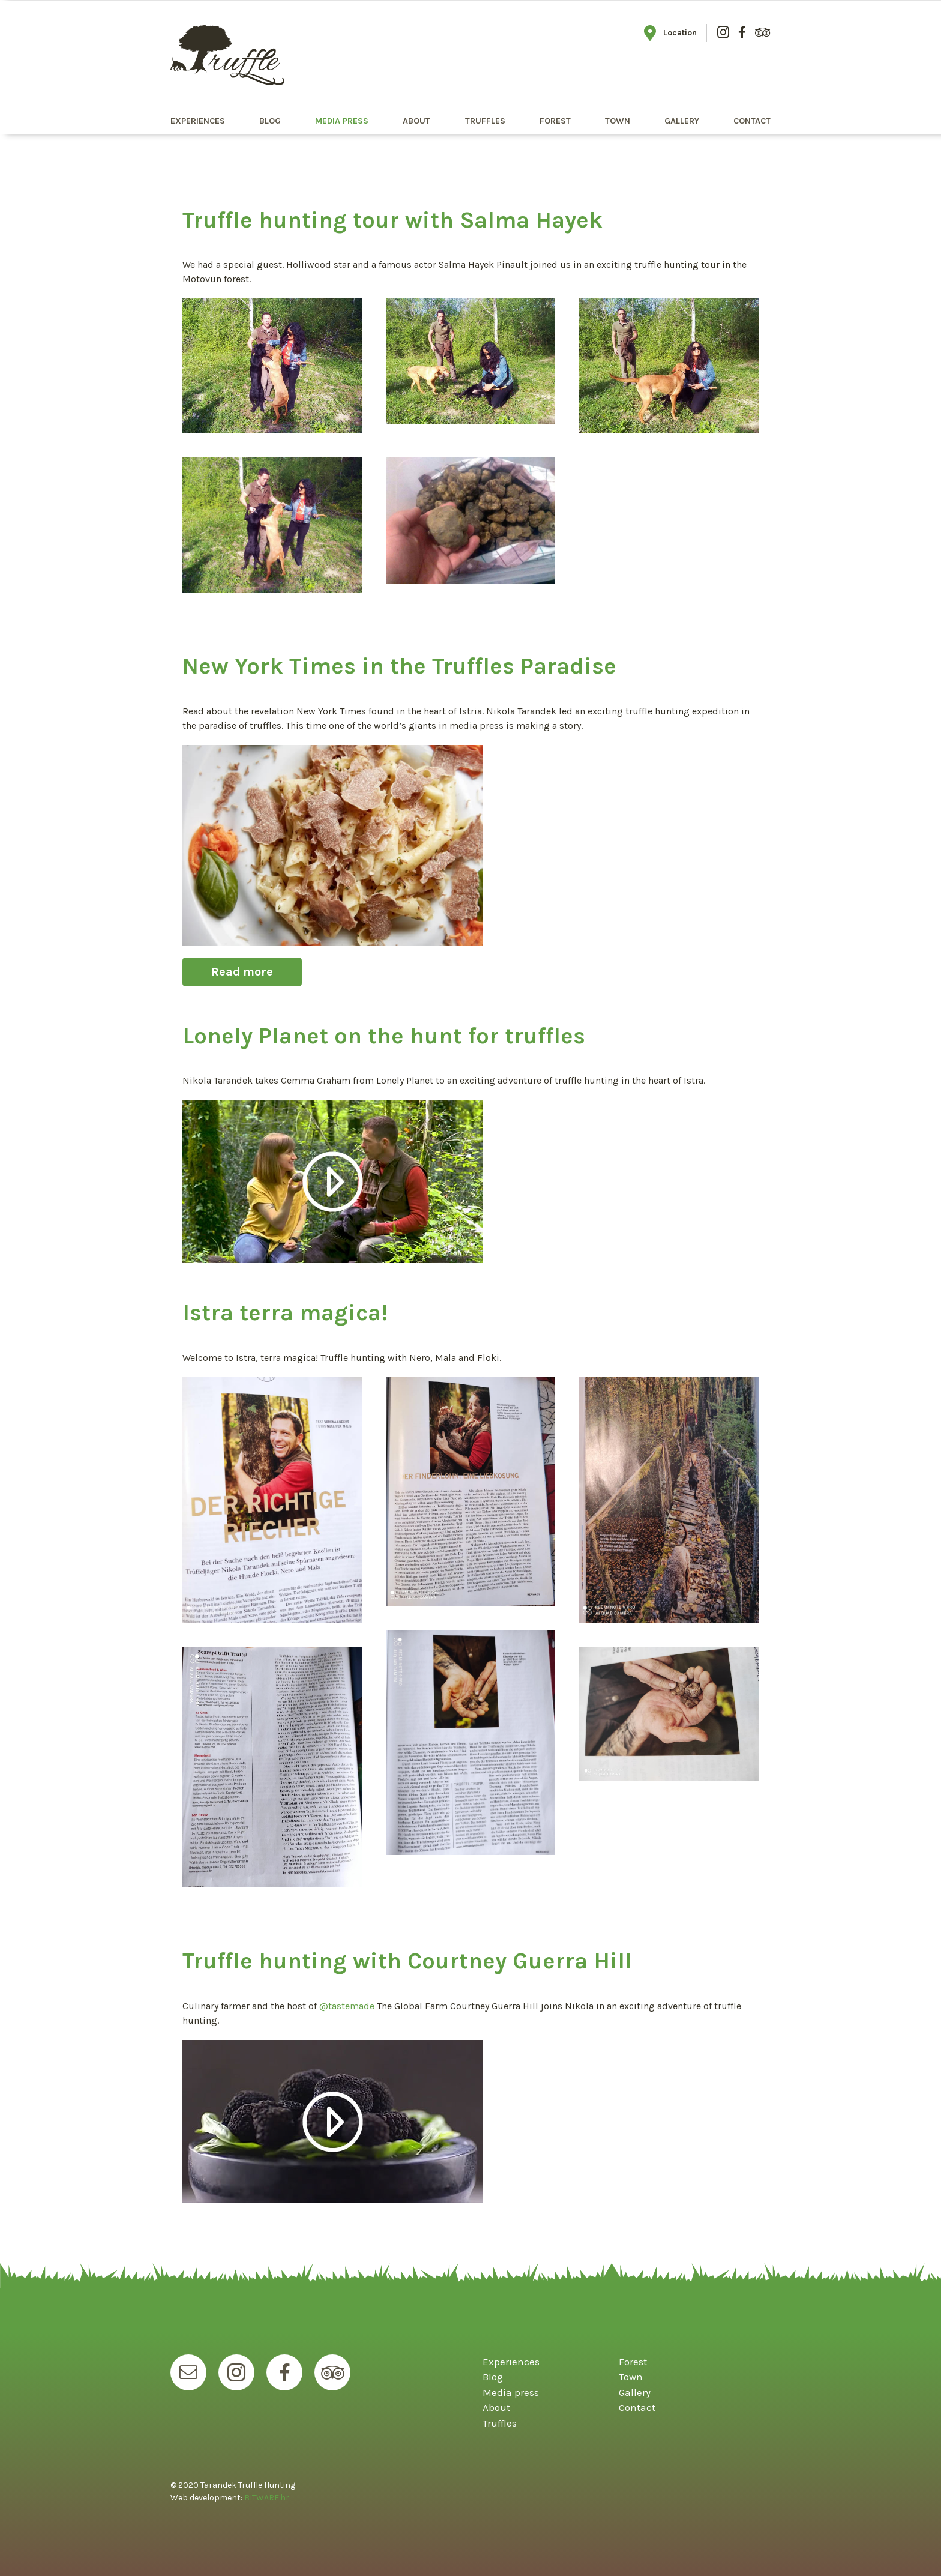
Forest (555, 121)
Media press (341, 121)
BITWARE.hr (266, 2498)
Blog (270, 121)
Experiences (197, 121)
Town (617, 121)
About (416, 121)
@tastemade (346, 2006)
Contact (752, 121)
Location (670, 33)
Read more (242, 972)
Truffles (485, 121)
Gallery (681, 121)
